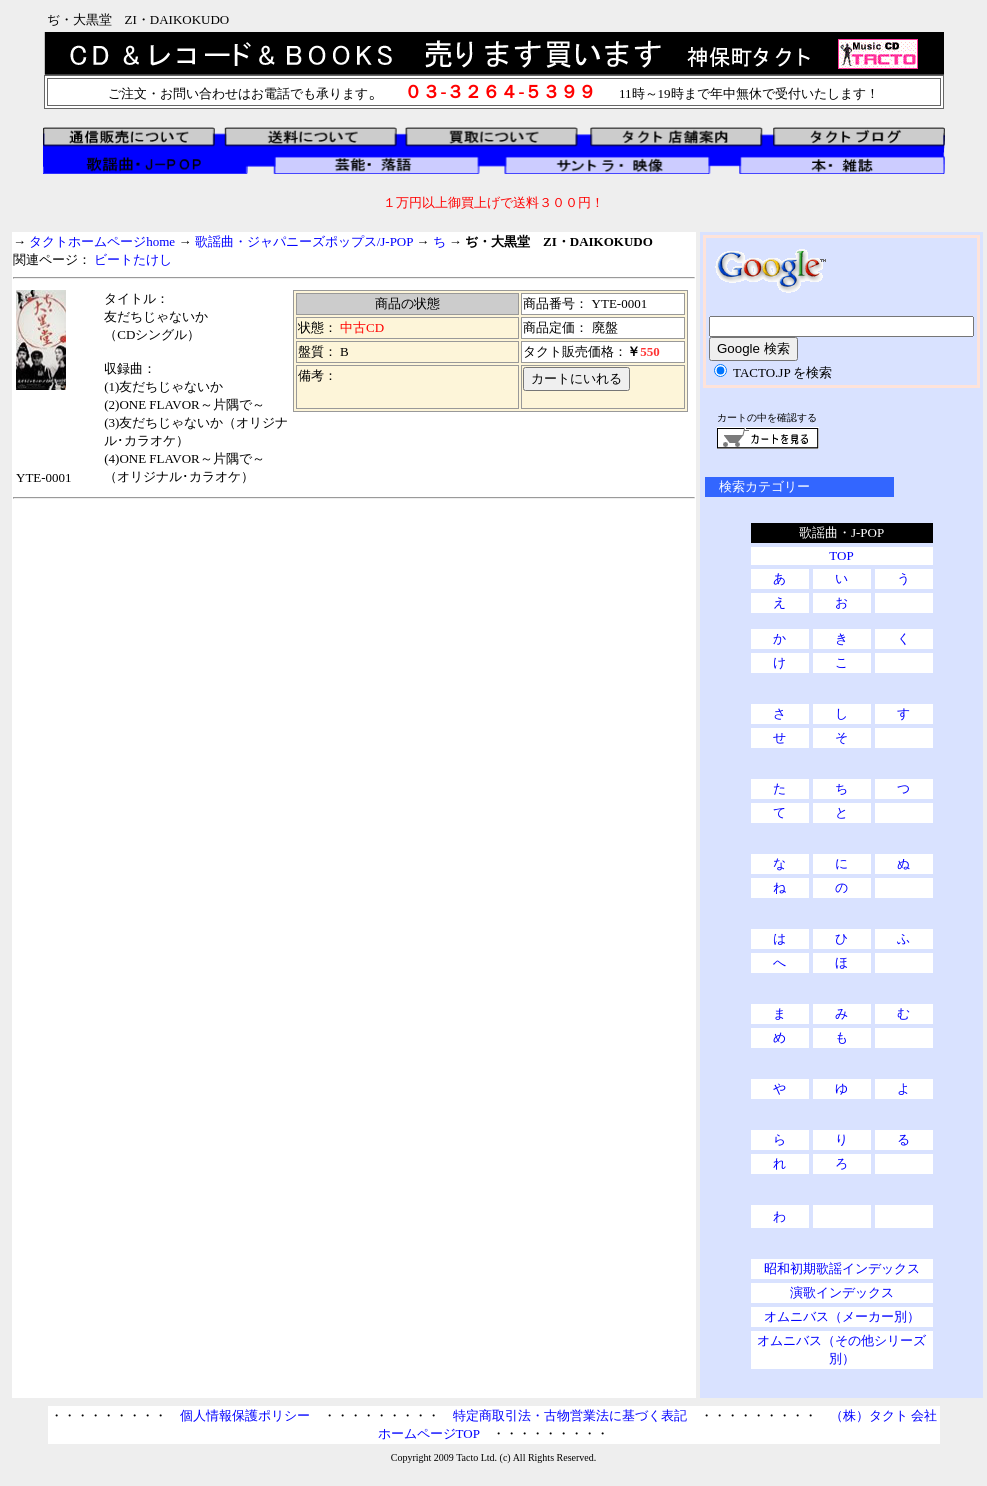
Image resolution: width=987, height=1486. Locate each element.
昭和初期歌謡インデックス (842, 1268)
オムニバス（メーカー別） (842, 1316)
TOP (841, 555)
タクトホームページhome (102, 241)
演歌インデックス (842, 1292)
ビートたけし (133, 259)
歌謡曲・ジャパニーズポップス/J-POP (304, 241)
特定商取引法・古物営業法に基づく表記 (570, 1415)
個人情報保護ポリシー (245, 1415)
